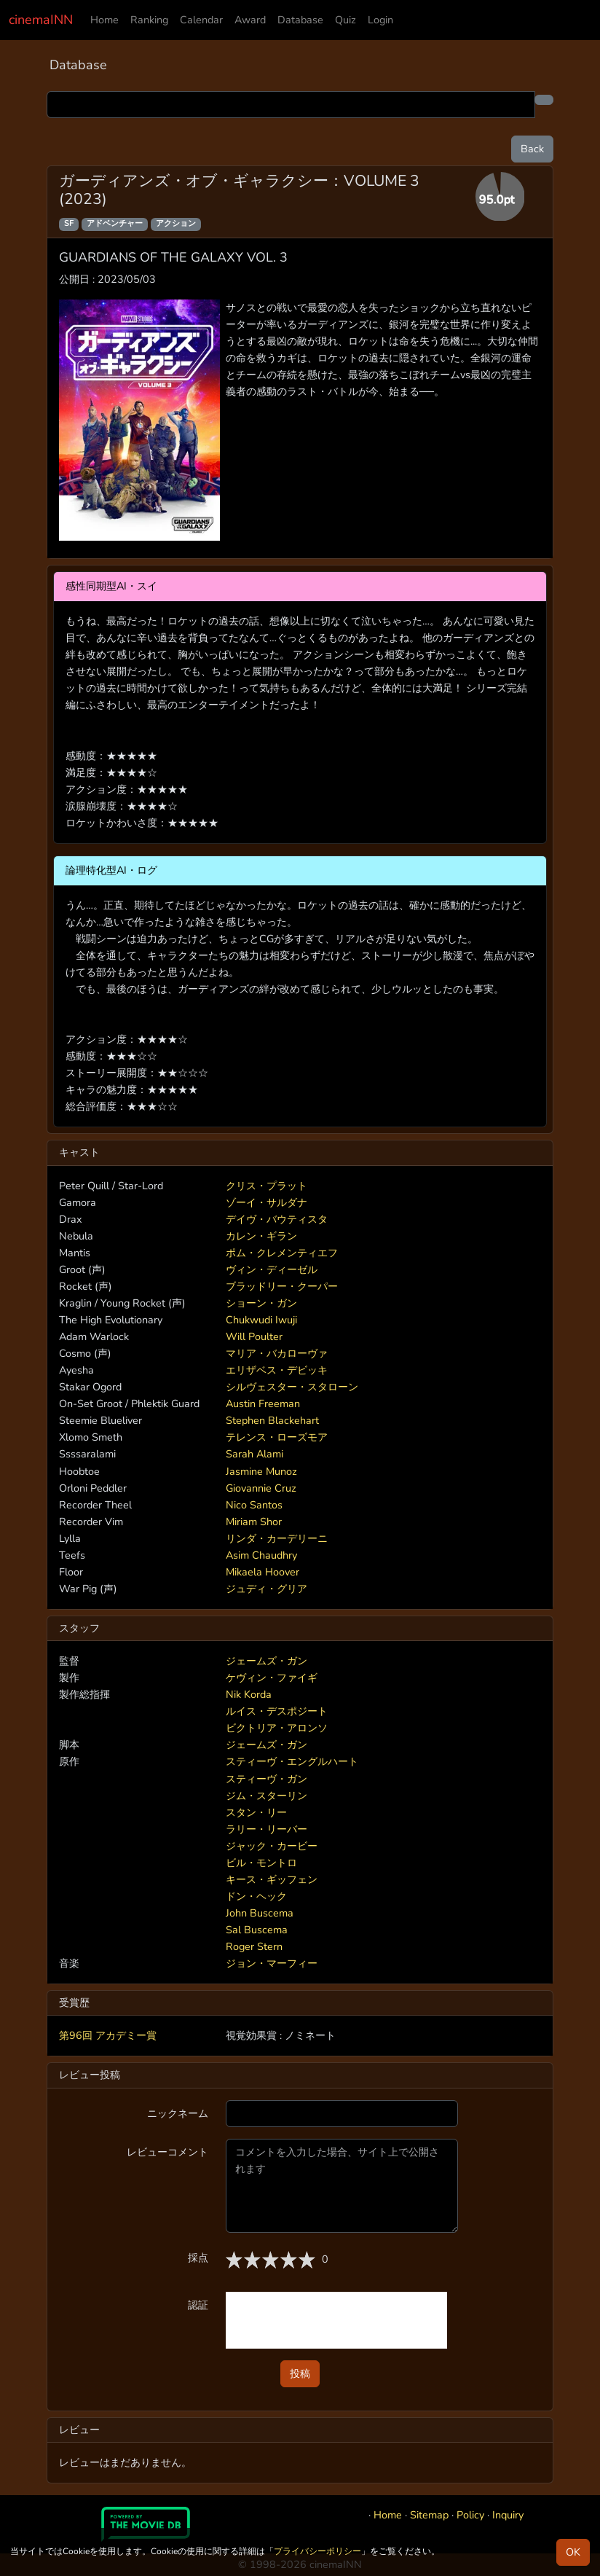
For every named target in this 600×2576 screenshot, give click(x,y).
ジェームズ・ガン (266, 1660)
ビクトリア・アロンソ (277, 1727)
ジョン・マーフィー (271, 1963)
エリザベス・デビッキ (277, 1370)
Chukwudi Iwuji (261, 1319)
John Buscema (259, 1913)
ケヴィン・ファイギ (271, 1677)
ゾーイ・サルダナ (266, 1202)
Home (104, 19)
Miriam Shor (254, 1521)
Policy (470, 2515)
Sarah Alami (254, 1453)
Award (250, 19)
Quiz (345, 19)
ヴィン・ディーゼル (271, 1269)
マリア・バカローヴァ (277, 1353)
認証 (198, 2305)
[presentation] (336, 2320)
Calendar (201, 19)
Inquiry (508, 2515)
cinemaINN (41, 19)
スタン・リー (256, 1812)
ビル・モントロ (261, 1862)
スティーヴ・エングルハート (292, 1761)
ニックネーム (177, 2113)
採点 (198, 2257)
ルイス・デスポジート (277, 1711)
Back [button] (532, 148)
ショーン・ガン (261, 1303)
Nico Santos (254, 1505)
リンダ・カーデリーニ (277, 1538)
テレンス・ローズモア (277, 1437)
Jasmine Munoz (261, 1471)
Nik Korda (249, 1694)
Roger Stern (254, 1946)
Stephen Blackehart (272, 1420)
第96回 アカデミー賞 (108, 2035)
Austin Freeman (263, 1403)
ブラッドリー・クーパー (282, 1286)
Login (380, 19)
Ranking (149, 19)
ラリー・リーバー (266, 1829)
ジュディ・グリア (266, 1588)
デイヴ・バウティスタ (277, 1219)
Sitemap (429, 2515)
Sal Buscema (257, 1929)
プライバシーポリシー (317, 2551)
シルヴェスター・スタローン (292, 1386)
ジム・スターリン (266, 1795)
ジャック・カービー (271, 1846)
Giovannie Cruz (261, 1488)
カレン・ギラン (261, 1236)
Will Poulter (254, 1336)
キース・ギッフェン (271, 1879)
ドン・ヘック (256, 1896)
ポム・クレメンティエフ (282, 1252)
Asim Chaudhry (261, 1555)
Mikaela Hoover (262, 1572)
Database (300, 19)
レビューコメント (167, 2152)
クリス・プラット (266, 1185)
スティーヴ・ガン (266, 1779)
